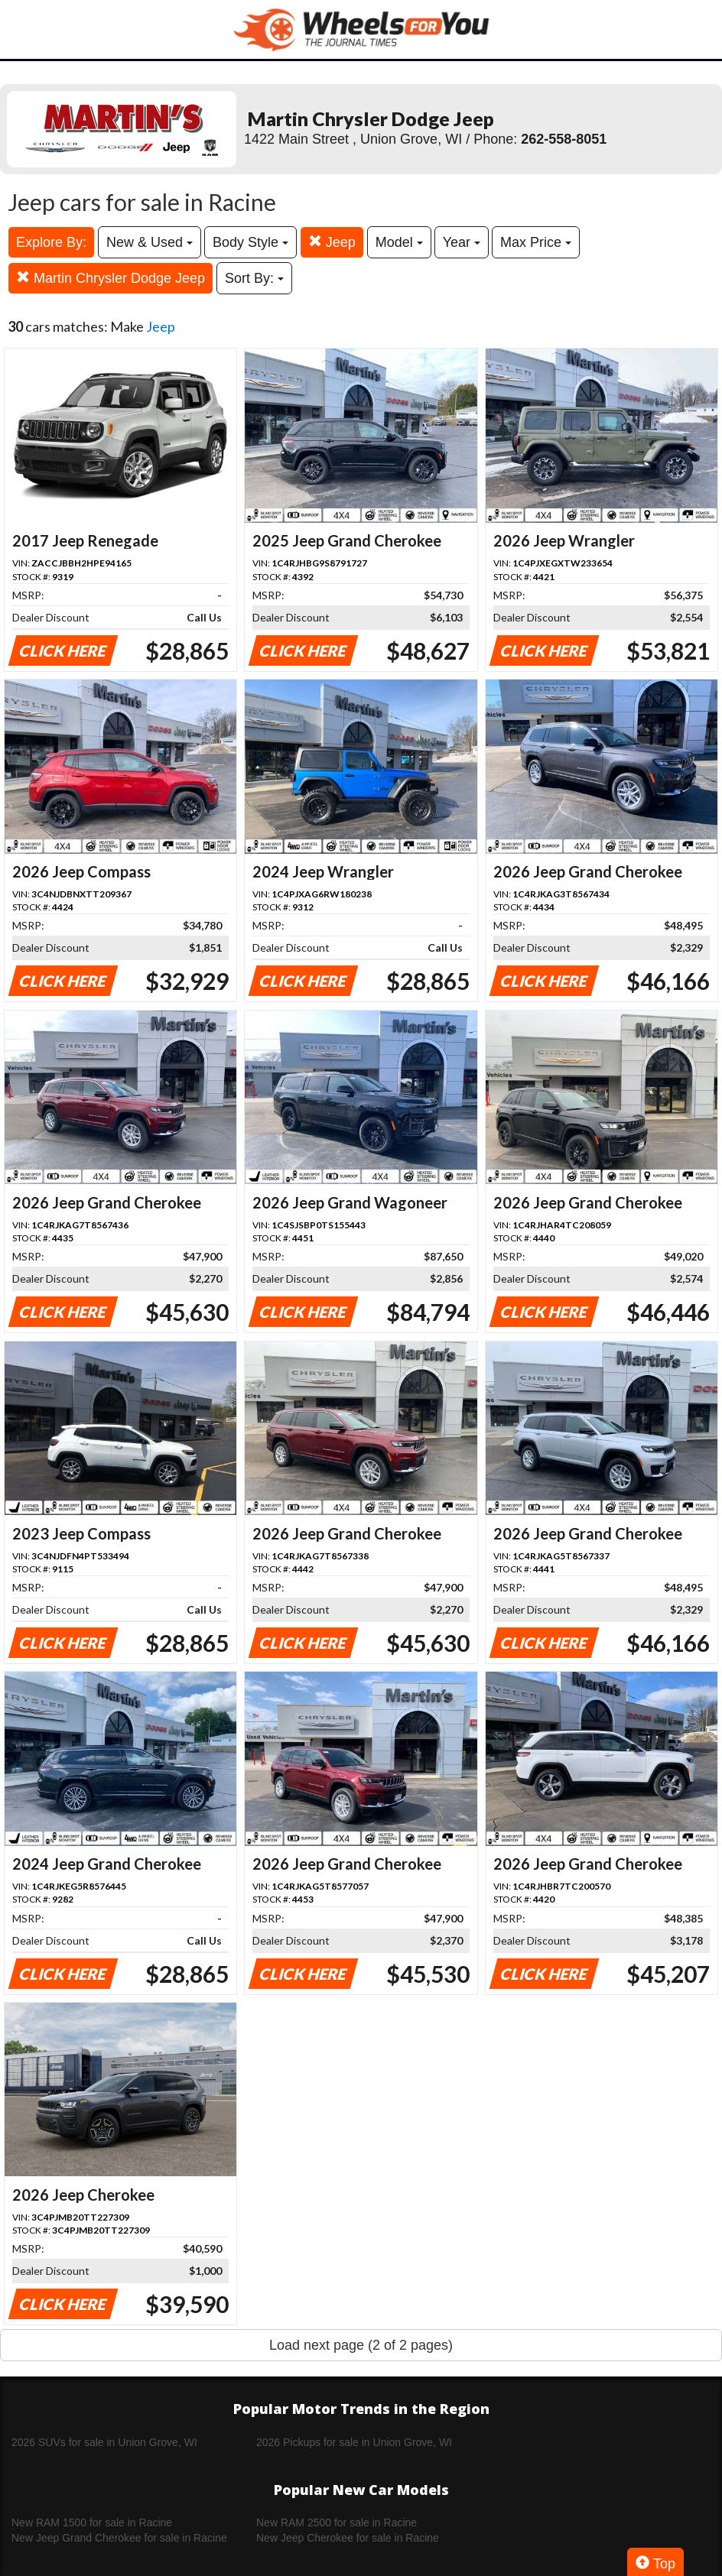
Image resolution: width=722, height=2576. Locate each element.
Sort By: (254, 278)
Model (399, 242)
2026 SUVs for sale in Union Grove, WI (104, 2442)
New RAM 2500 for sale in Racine (336, 2522)
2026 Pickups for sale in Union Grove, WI (354, 2442)
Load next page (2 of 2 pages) (361, 2345)
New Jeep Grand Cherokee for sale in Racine (119, 2538)
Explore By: (51, 242)
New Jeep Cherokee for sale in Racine (347, 2538)
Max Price (535, 242)
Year (461, 242)
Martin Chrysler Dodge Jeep (110, 278)
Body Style (250, 242)
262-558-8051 (564, 139)
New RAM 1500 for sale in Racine (91, 2522)
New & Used (149, 242)
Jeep (332, 242)
